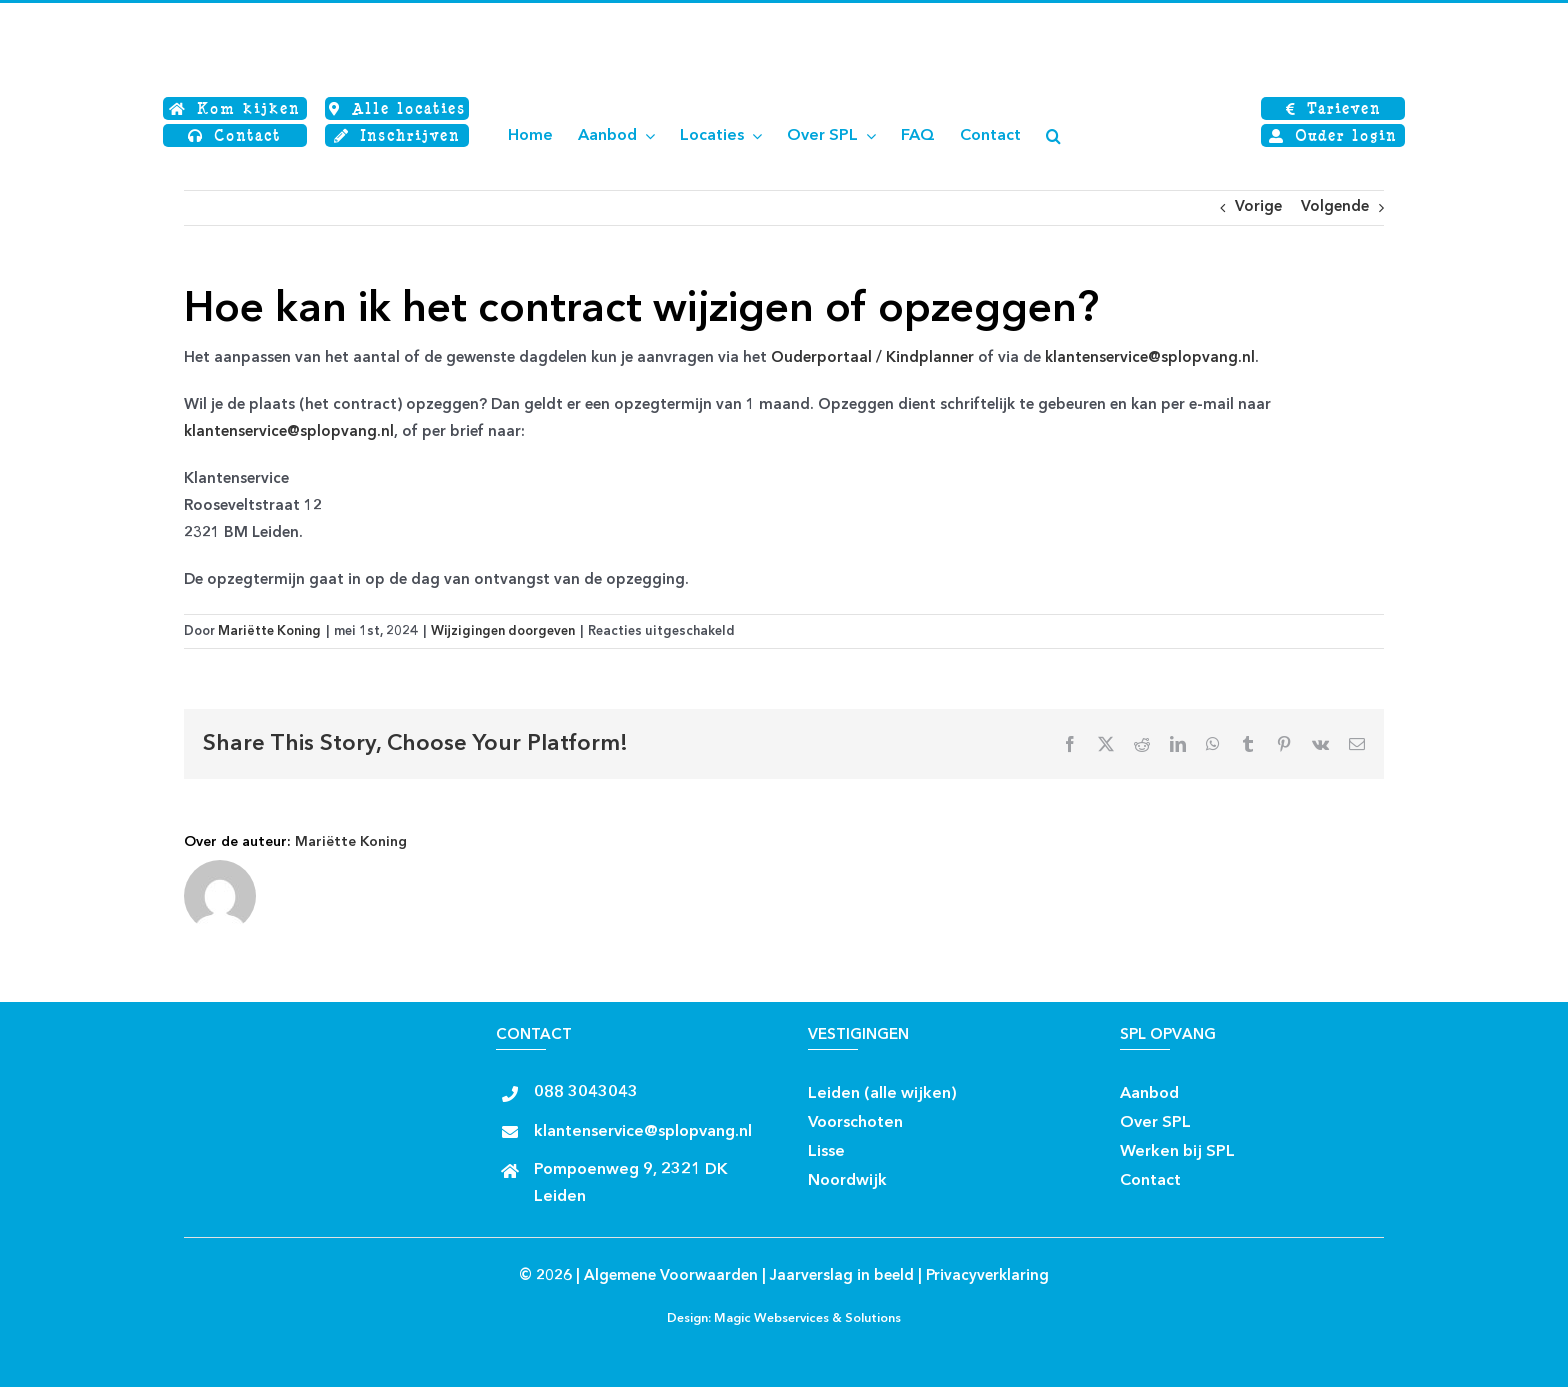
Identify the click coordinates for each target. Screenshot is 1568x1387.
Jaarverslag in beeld (842, 1276)
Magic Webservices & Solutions (807, 1319)
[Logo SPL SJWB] (284, 17)
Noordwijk (847, 1181)
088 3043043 (586, 1093)
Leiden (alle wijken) (882, 1094)
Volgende (1335, 207)
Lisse (826, 1152)
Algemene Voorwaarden (671, 1276)
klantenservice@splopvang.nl (1150, 358)
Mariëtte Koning (269, 631)
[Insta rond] (1009, 1087)
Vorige (1258, 207)
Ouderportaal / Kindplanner (872, 358)
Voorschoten (855, 1123)
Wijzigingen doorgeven (503, 631)
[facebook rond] (974, 1087)
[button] (1053, 136)
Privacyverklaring (987, 1276)
